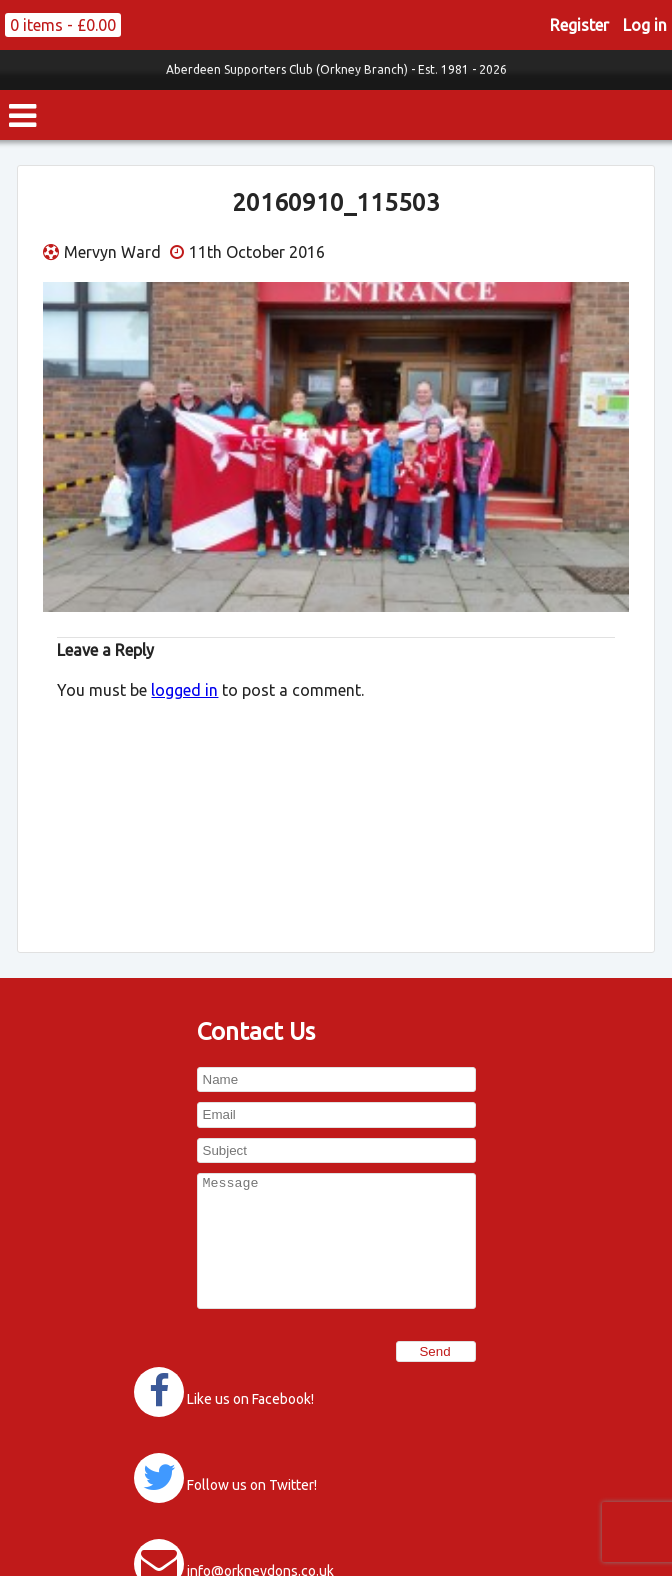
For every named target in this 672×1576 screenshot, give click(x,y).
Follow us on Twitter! (252, 1485)
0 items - (63, 25)
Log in (645, 25)
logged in (184, 690)
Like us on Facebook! (250, 1399)
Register (579, 25)
